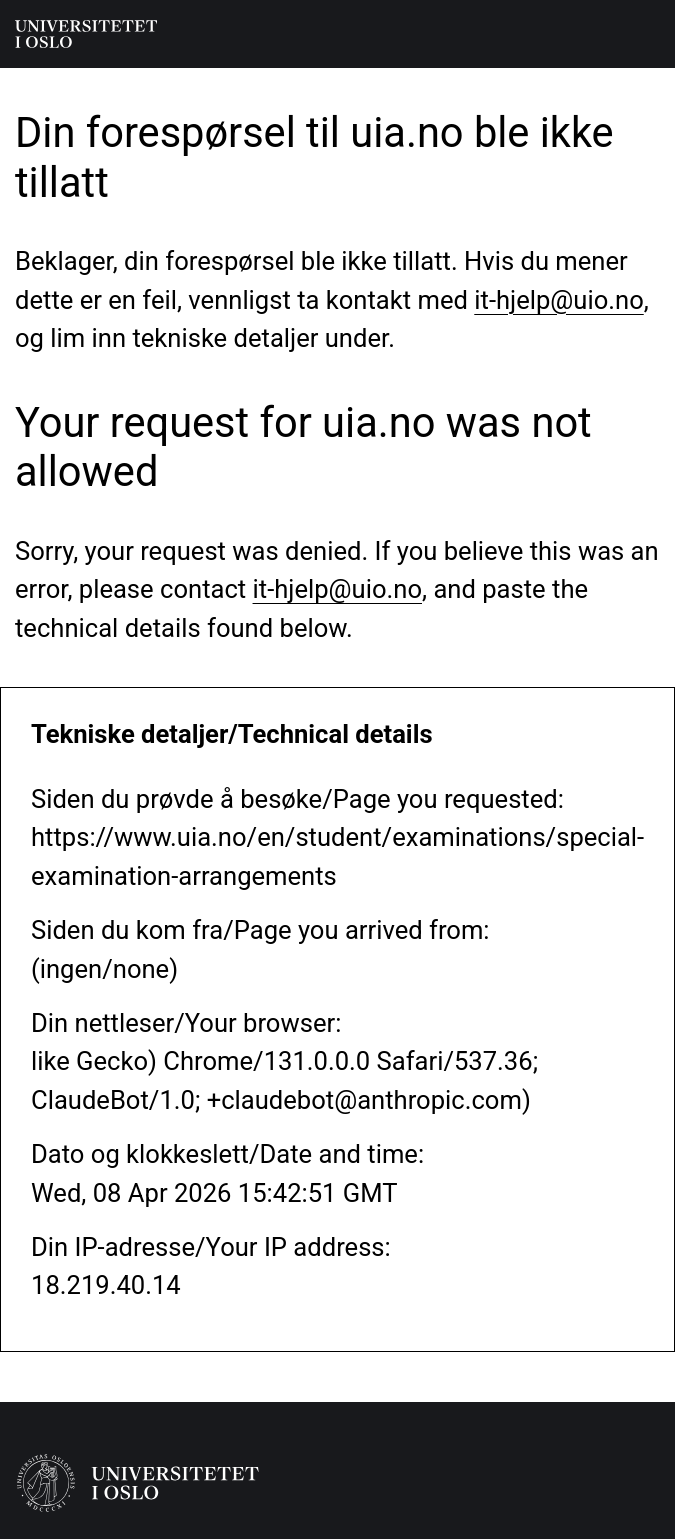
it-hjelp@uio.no (558, 300)
